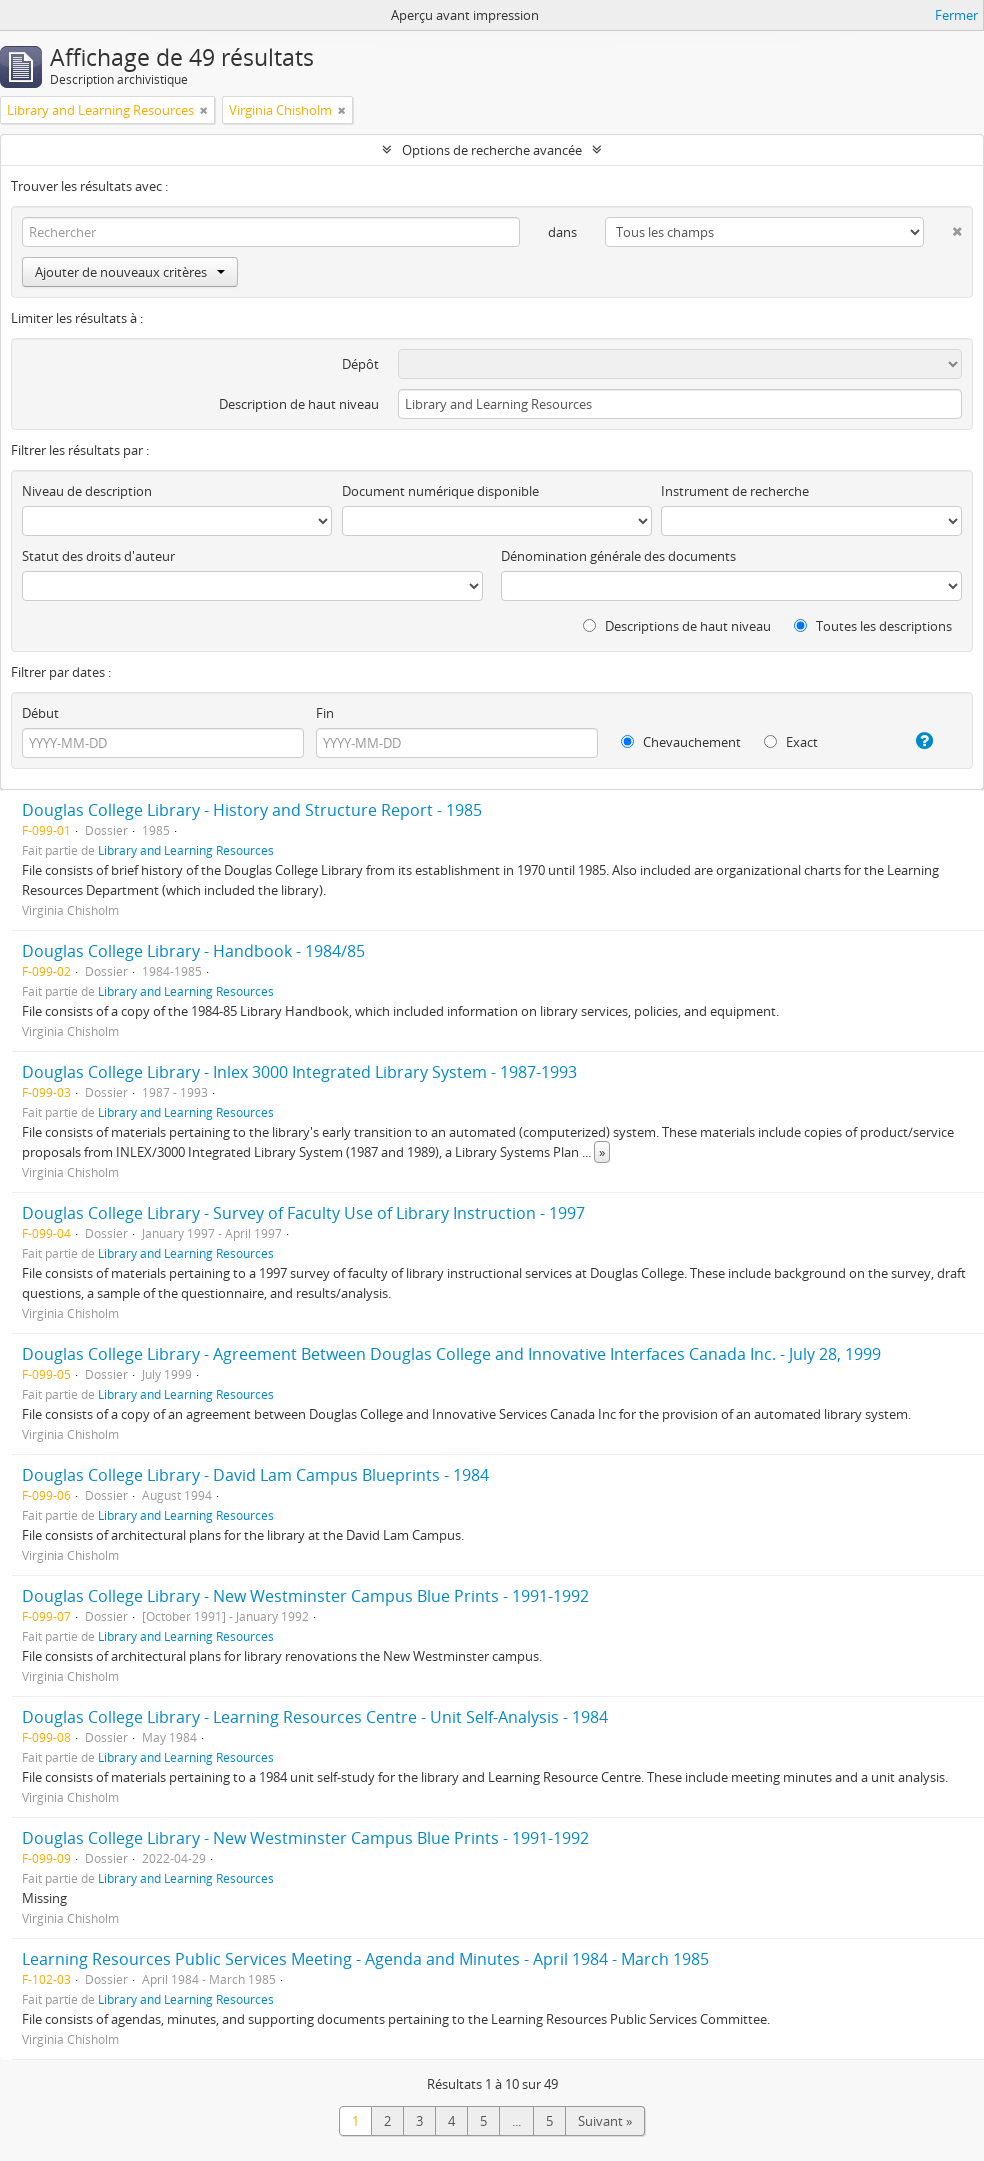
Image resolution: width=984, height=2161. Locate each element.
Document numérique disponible (440, 491)
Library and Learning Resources (186, 850)
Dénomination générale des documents (618, 556)
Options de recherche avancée (492, 150)
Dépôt (360, 364)
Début (40, 713)
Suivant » (605, 2121)
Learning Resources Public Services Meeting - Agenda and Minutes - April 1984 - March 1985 (365, 1959)
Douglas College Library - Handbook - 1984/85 (193, 951)
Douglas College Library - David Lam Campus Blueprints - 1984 (255, 1475)
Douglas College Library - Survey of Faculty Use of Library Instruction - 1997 (303, 1213)
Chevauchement (681, 742)
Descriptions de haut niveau (677, 626)
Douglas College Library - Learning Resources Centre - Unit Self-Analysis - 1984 (315, 1717)
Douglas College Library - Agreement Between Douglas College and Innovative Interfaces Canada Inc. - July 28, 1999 (451, 1354)
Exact (791, 742)
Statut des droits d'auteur (98, 556)
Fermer (956, 15)
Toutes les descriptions (873, 626)
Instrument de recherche (735, 491)
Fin (325, 713)
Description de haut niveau (299, 404)
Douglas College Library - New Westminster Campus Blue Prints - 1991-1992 (305, 1596)
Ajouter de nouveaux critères (130, 272)
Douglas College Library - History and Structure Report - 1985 (252, 810)
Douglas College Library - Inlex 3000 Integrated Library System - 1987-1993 (299, 1072)
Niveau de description (87, 491)
